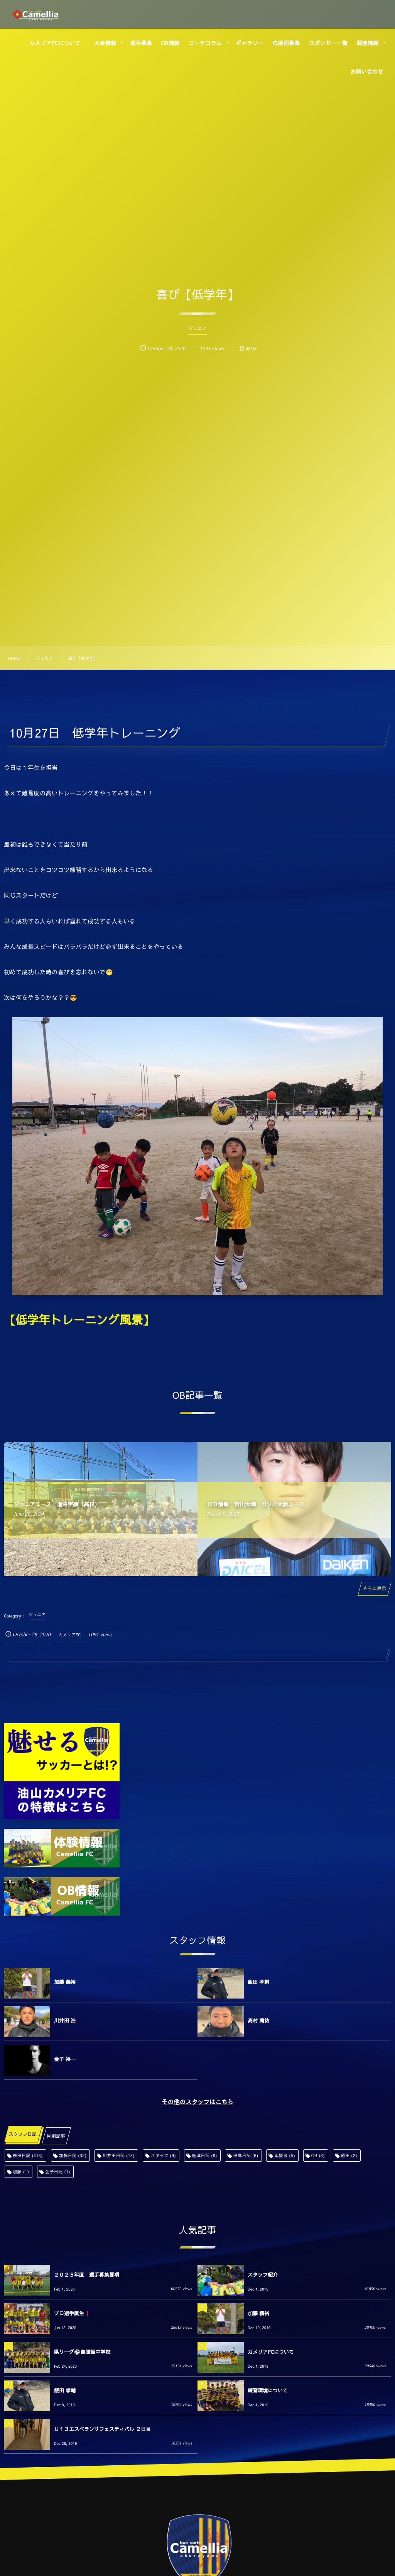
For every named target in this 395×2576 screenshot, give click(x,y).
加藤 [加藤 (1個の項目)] (21, 2171)
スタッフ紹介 (263, 2274)
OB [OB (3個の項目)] (318, 2155)
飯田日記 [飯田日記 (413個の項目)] (28, 2155)
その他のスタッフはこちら (197, 2102)
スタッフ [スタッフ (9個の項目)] (163, 2155)
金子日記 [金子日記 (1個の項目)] (57, 2171)
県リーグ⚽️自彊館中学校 (82, 2351)
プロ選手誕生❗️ (72, 2313)
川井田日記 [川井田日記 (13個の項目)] (119, 2155)
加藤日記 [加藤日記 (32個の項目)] (73, 2155)
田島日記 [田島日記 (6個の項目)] (245, 2155)
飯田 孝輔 (258, 1981)
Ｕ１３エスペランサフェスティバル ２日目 (102, 2429)
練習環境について (268, 2390)
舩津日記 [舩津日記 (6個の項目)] (204, 2155)
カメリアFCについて (271, 2351)
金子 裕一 (65, 2059)
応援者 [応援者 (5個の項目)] (284, 2155)
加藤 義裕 (65, 1981)
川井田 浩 (65, 2020)
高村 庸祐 (258, 2020)
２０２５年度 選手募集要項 (86, 2274)
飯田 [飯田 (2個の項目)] (349, 2155)
